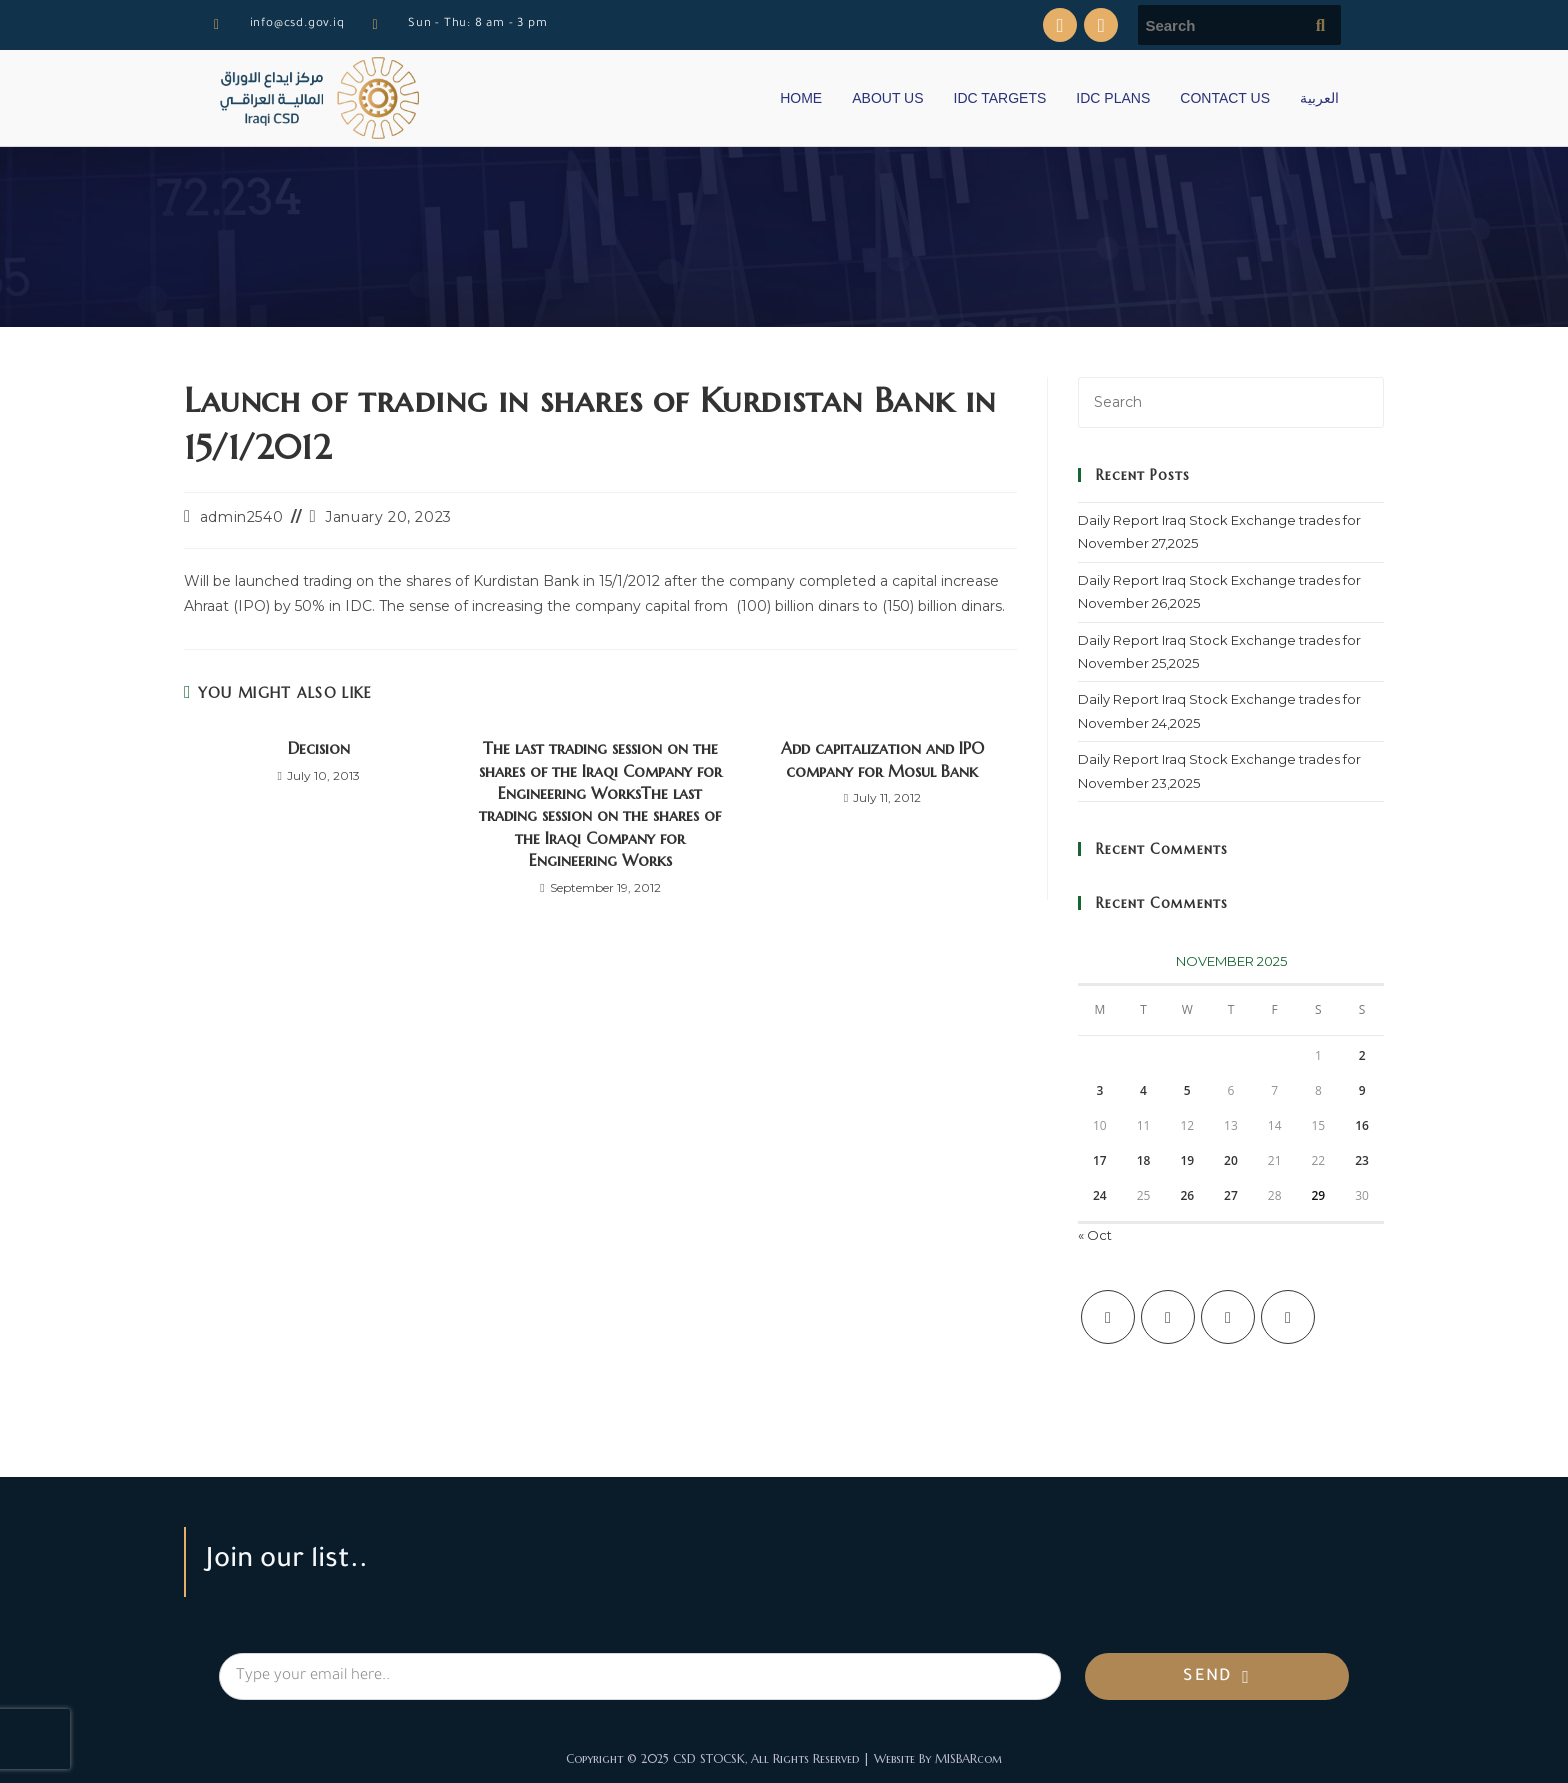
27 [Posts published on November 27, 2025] (1231, 1195)
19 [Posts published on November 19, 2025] (1187, 1160)
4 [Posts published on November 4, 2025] (1143, 1090)
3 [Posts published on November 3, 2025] (1099, 1090)
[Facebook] (1168, 1317)
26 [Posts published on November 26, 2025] (1187, 1195)
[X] (1108, 1317)
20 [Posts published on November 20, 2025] (1231, 1160)
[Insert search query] (1231, 402)
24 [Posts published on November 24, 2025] (1100, 1195)
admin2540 (241, 517)
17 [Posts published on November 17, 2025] (1100, 1160)
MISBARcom (968, 1758)
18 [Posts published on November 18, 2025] (1144, 1160)
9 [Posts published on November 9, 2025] (1362, 1090)
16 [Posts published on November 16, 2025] (1362, 1125)
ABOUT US (887, 98)
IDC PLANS (1113, 98)
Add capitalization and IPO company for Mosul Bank (882, 759)
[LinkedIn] (1288, 1317)
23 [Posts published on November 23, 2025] (1362, 1160)
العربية (1319, 98)
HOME (801, 98)
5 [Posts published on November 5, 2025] (1187, 1090)
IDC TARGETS (1000, 98)
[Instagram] (1228, 1317)
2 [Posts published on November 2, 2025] (1362, 1055)
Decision (319, 748)
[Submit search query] (1321, 25)
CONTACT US (1225, 98)
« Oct (1095, 1235)
